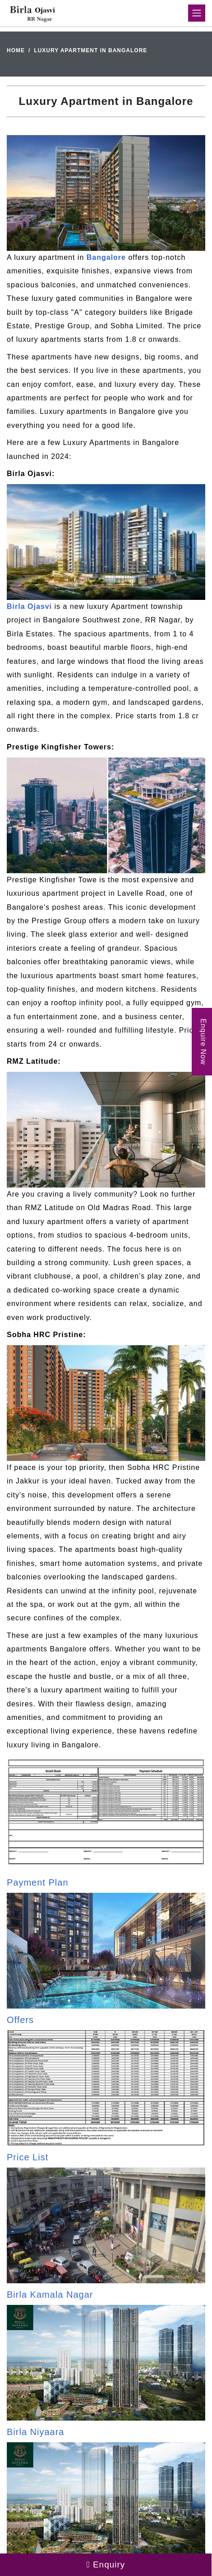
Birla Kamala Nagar (50, 2294)
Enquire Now (203, 1042)
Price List (27, 2157)
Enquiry (106, 2564)
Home (16, 50)
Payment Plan (38, 1882)
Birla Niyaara (35, 2432)
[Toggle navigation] (196, 13)
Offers (20, 2020)
